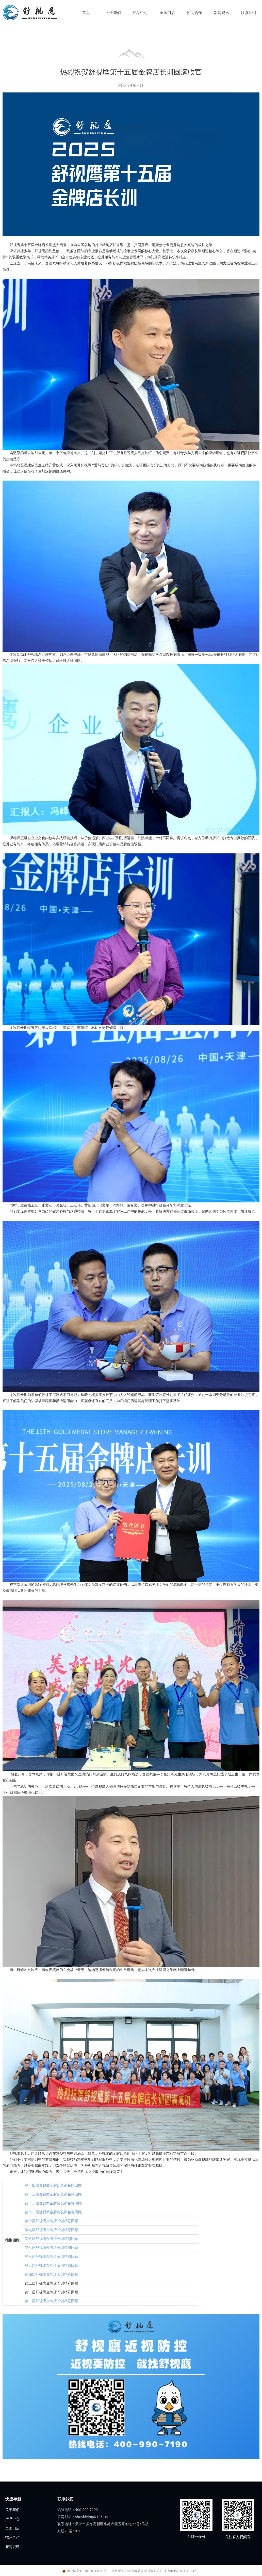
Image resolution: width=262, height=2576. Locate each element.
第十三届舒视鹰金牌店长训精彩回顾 (53, 2194)
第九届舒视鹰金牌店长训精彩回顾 (51, 2230)
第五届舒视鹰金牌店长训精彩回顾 (51, 2265)
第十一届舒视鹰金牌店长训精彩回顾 (53, 2212)
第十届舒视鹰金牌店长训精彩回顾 (51, 2221)
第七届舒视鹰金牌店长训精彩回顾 (51, 2248)
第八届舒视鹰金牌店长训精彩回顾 (51, 2239)
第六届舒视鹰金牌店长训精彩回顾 (51, 2257)
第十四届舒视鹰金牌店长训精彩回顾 (53, 2185)
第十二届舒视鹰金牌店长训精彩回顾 (53, 2203)
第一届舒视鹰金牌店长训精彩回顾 (51, 2301)
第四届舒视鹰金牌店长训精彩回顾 (51, 2274)
